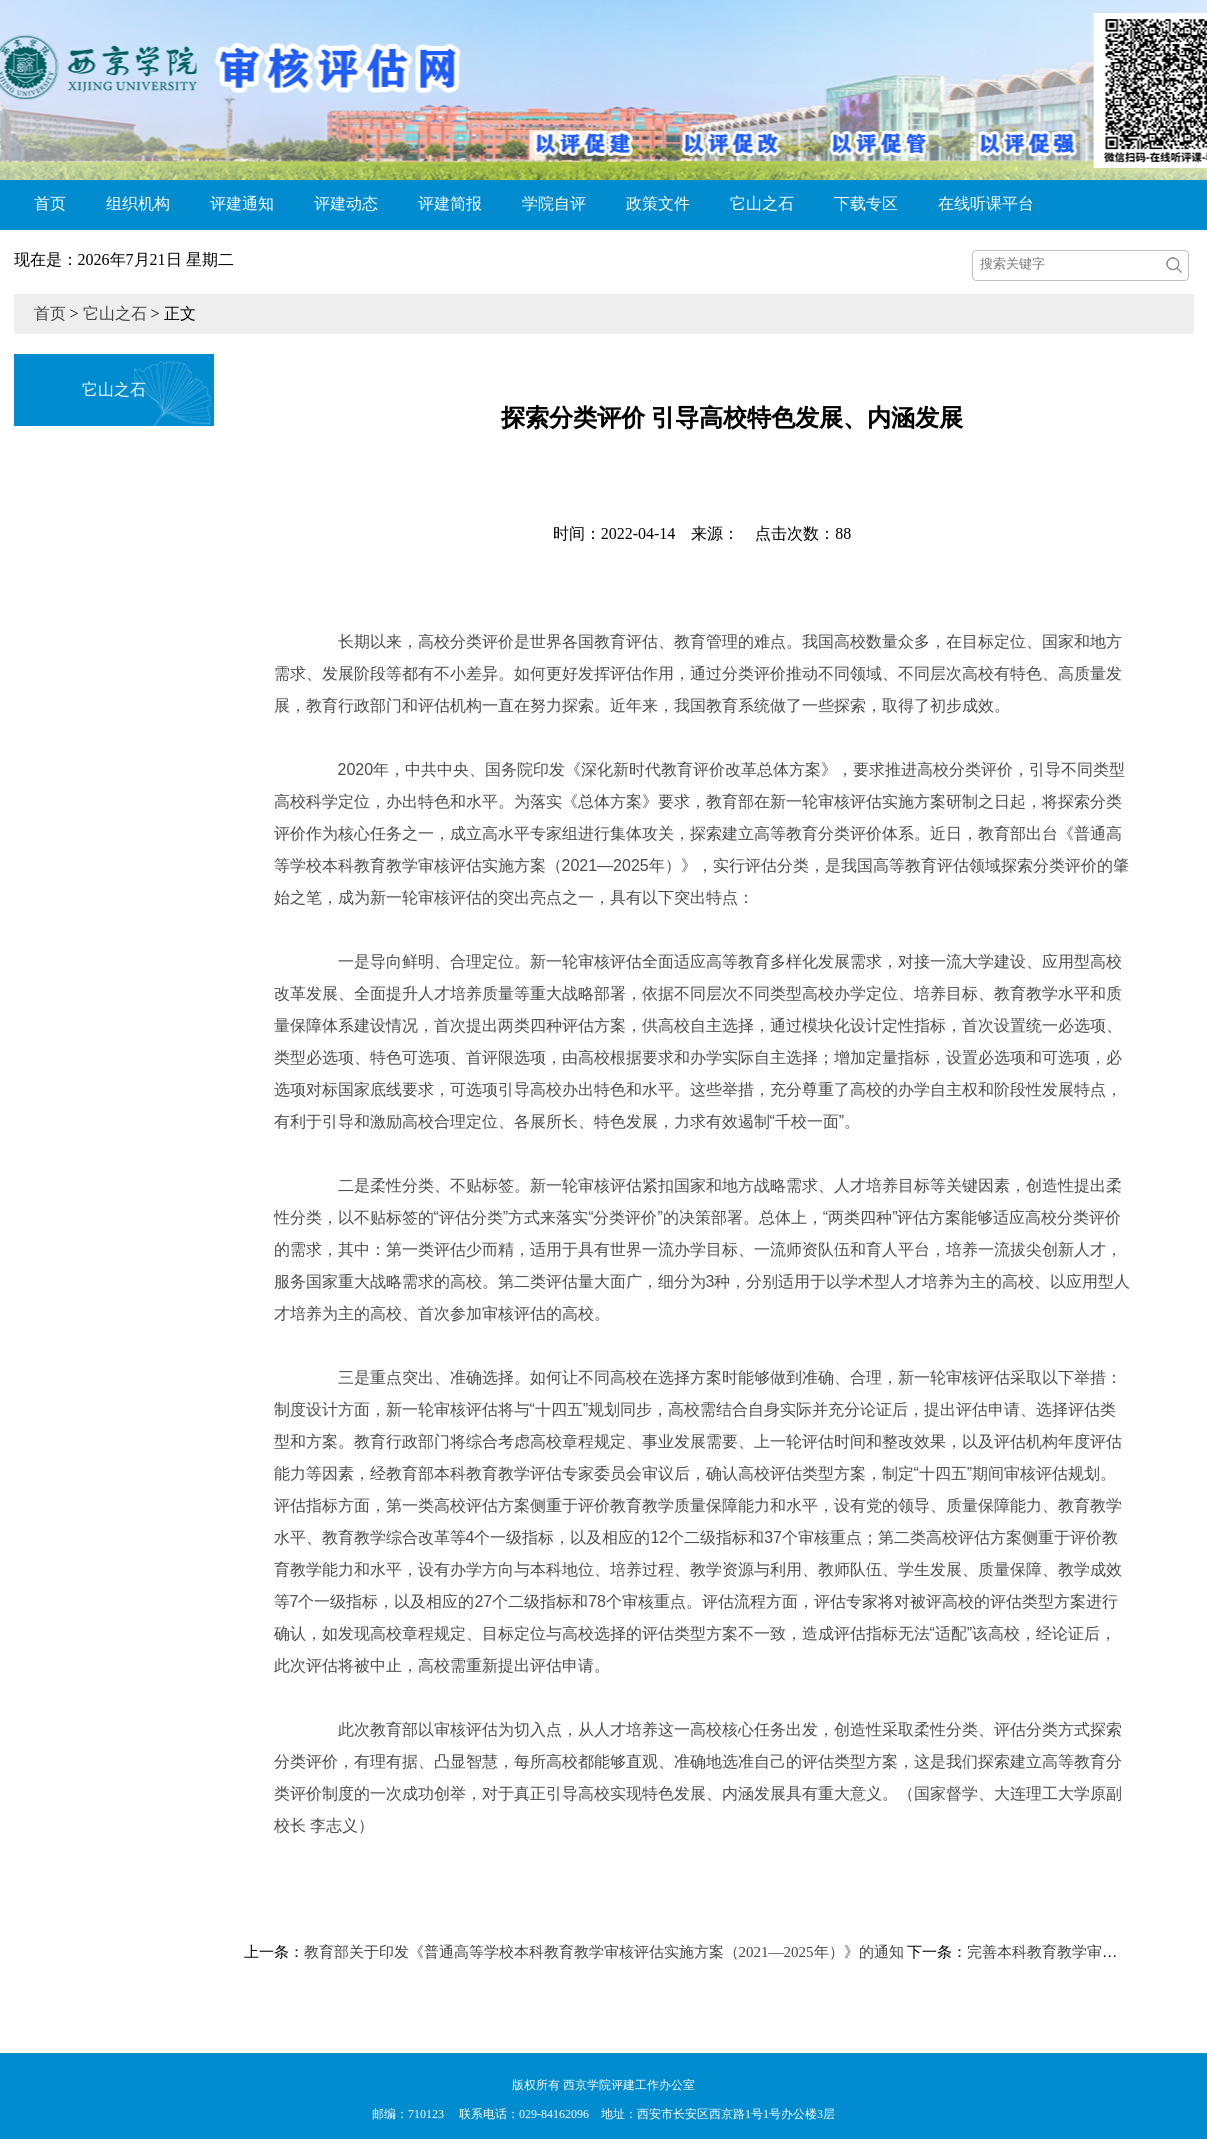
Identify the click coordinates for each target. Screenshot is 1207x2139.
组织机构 (138, 203)
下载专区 (866, 203)
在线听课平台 (986, 203)
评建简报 (450, 203)
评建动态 (346, 203)
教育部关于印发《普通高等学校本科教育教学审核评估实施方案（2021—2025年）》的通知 (604, 1952)
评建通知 (242, 203)
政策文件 (658, 203)
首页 (50, 203)
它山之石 (762, 203)
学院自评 (554, 203)
